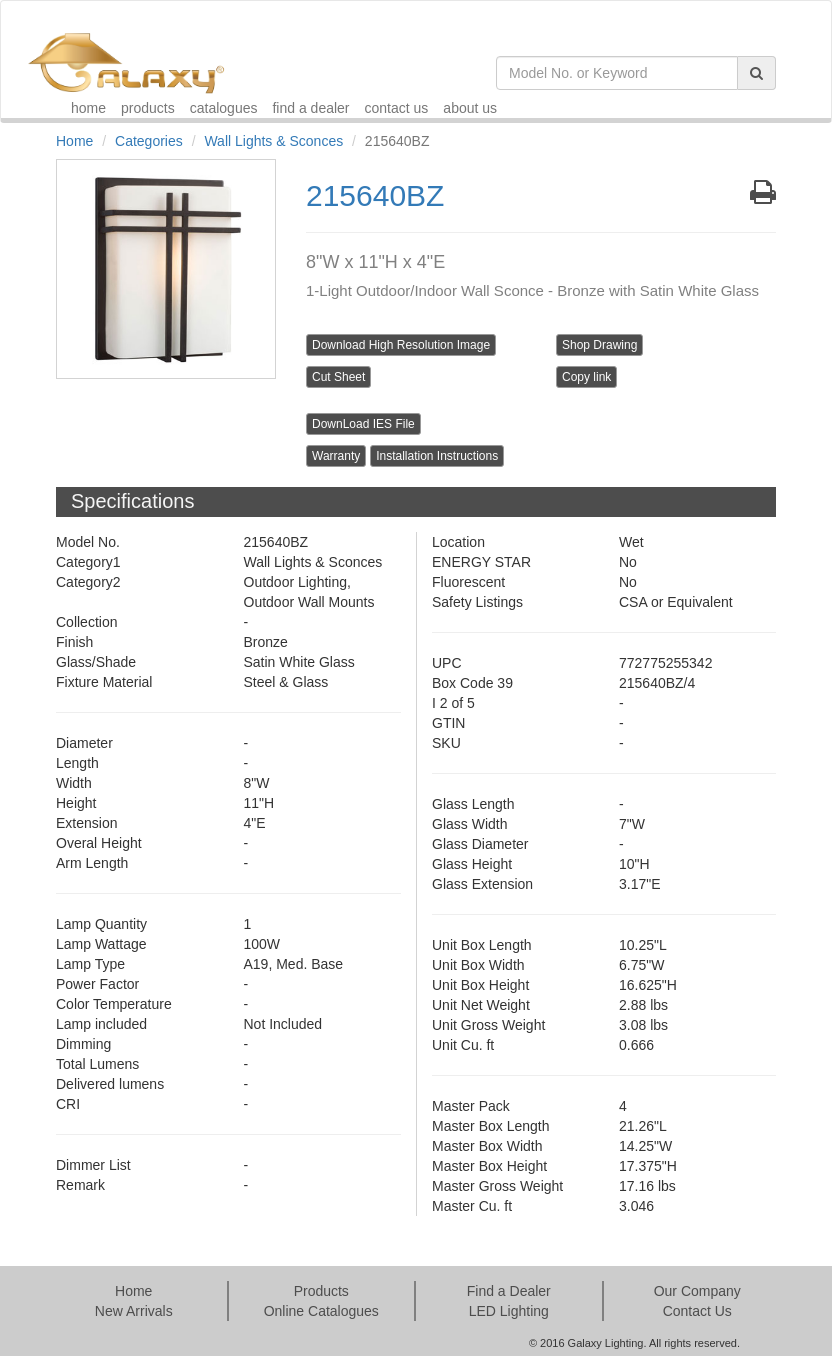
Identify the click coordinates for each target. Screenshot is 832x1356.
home (88, 108)
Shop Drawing (599, 345)
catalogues (224, 108)
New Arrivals (134, 1311)
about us (470, 108)
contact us (397, 108)
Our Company (697, 1291)
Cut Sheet (338, 377)
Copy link (586, 377)
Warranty (336, 456)
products (148, 108)
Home (74, 141)
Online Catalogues (321, 1311)
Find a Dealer (509, 1291)
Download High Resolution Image (401, 345)
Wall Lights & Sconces (273, 141)
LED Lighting (509, 1311)
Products (321, 1291)
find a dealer (310, 108)
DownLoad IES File (363, 424)
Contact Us (697, 1311)
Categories (149, 141)
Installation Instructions (437, 456)
